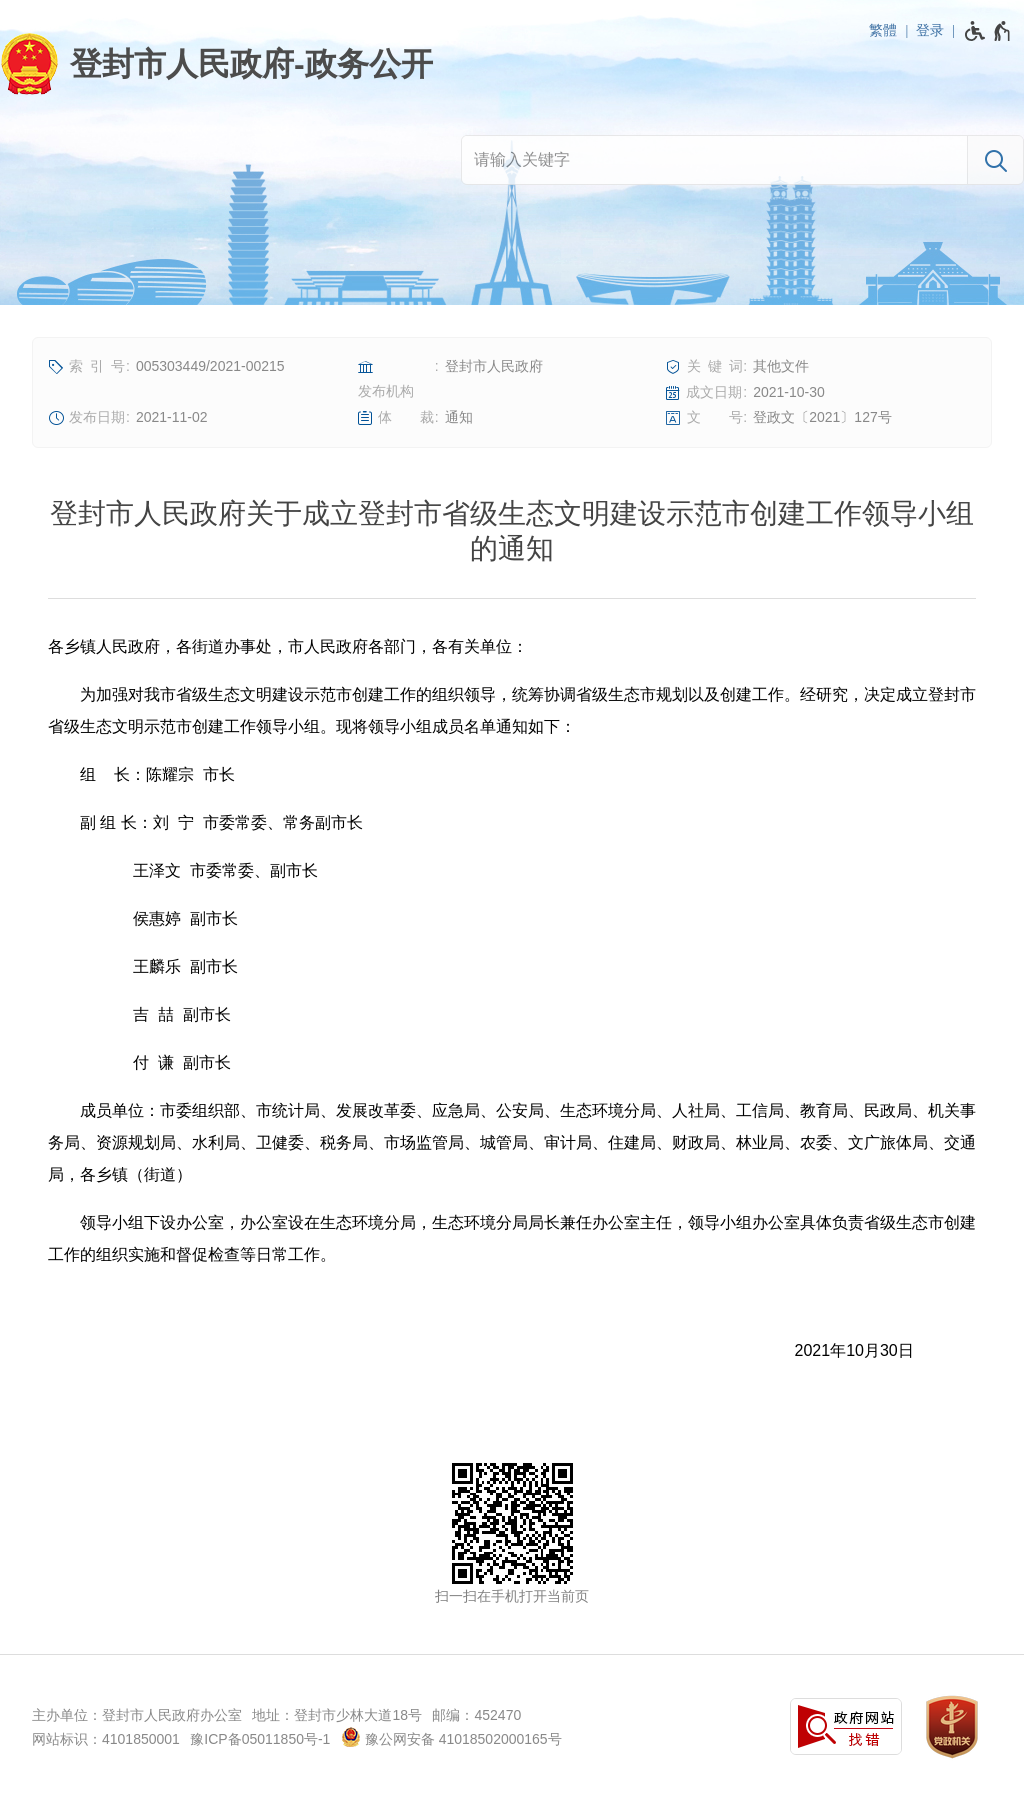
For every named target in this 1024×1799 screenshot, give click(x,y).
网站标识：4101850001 (106, 1739)
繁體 (883, 30)
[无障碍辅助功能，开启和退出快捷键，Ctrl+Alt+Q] (988, 31)
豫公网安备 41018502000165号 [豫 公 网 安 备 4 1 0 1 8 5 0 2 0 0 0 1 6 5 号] (451, 1737)
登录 (930, 30)
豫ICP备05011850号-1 (260, 1739)
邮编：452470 (476, 1715)
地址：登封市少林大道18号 (337, 1715)
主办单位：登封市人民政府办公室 (137, 1715)
